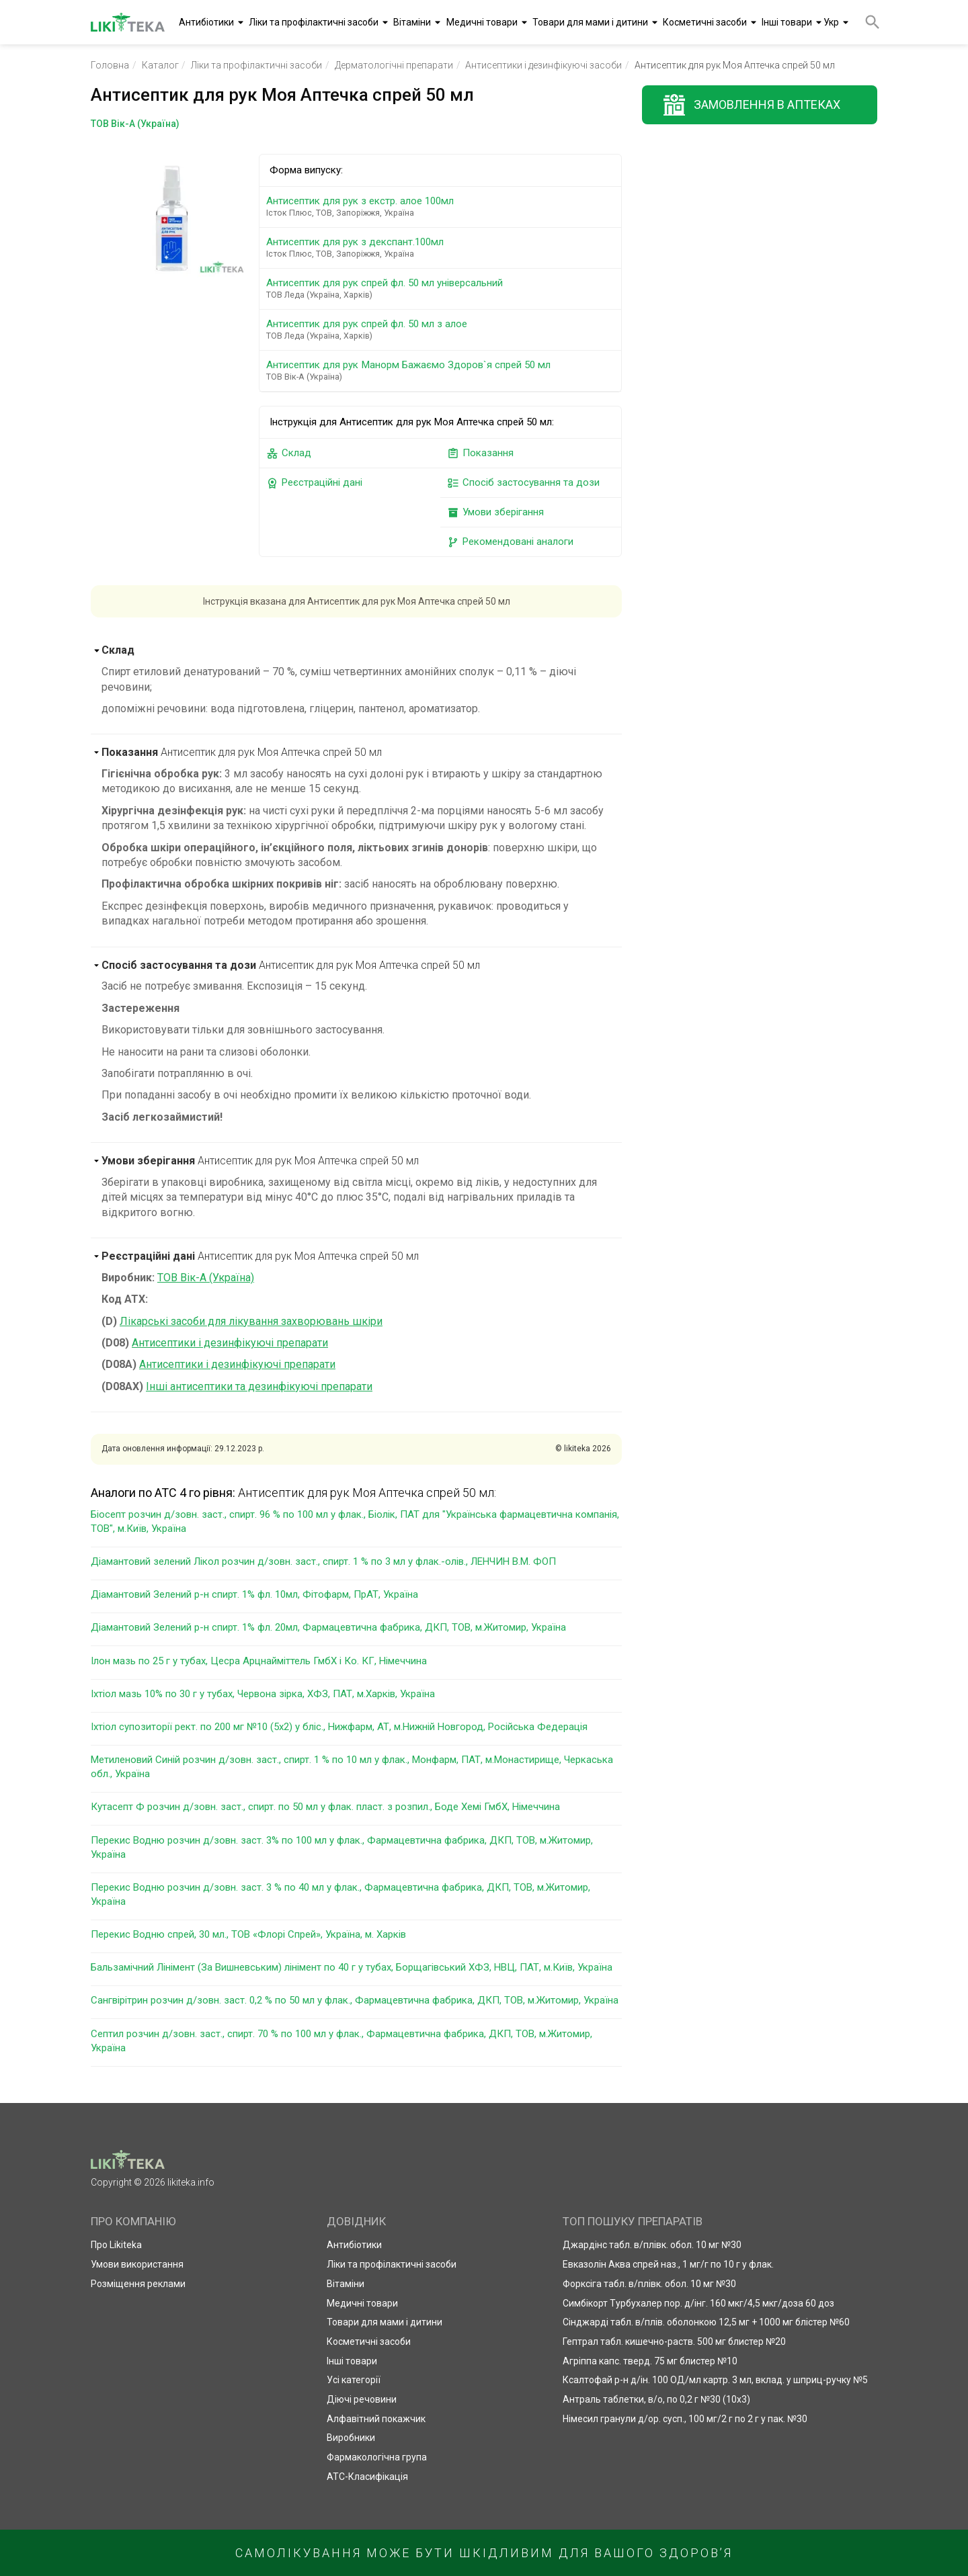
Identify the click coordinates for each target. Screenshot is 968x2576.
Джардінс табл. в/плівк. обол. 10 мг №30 (652, 2244)
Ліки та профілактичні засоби (313, 22)
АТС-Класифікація (367, 2476)
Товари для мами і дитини (590, 22)
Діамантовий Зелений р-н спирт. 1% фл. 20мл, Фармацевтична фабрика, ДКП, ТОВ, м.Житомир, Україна (328, 1627)
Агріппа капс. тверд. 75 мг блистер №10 (650, 2361)
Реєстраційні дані (314, 482)
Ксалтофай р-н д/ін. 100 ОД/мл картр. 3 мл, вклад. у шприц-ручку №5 (715, 2379)
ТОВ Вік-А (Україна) (205, 1277)
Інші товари (787, 22)
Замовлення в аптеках (767, 104)
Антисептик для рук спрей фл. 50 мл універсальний (442, 288)
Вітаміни (412, 22)
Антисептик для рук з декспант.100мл (442, 247)
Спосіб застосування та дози (523, 482)
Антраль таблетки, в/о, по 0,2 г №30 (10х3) (656, 2399)
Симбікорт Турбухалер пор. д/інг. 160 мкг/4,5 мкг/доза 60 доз (698, 2303)
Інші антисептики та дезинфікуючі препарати (259, 1386)
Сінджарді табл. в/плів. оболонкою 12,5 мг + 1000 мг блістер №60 (706, 2322)
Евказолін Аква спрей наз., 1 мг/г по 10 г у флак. (668, 2264)
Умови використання (137, 2264)
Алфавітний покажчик (376, 2418)
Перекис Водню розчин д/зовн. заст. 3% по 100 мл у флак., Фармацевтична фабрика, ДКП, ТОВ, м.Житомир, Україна (342, 1847)
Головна (110, 65)
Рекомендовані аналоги (510, 541)
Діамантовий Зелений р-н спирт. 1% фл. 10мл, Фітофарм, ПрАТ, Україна (254, 1594)
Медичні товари (482, 22)
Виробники (351, 2437)
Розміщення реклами (138, 2283)
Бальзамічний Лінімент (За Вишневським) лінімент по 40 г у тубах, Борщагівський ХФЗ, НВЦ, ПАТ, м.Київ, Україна (351, 1967)
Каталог (160, 65)
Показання (480, 453)
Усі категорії (353, 2379)
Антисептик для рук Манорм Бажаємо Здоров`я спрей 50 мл (442, 370)
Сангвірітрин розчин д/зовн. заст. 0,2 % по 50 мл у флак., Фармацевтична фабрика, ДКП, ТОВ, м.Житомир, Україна (354, 2000)
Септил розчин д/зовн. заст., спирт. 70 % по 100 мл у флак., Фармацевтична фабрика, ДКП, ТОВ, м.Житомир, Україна (341, 2041)
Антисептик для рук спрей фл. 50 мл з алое (442, 329)
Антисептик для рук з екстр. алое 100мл (442, 206)
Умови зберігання (495, 512)
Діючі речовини (362, 2399)
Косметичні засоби (705, 22)
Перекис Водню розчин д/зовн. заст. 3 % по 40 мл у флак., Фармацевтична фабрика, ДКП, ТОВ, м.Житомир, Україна (340, 1894)
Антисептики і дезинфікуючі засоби (543, 65)
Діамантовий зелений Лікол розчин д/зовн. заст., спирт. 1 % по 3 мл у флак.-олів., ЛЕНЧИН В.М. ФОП (323, 1561)
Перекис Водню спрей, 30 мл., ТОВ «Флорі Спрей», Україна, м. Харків (248, 1934)
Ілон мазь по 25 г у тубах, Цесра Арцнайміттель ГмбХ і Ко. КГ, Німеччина (259, 1661)
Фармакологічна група (377, 2457)
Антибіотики (206, 22)
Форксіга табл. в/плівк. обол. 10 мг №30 (649, 2283)
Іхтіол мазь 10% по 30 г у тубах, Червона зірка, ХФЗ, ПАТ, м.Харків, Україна (263, 1694)
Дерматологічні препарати (394, 65)
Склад (288, 453)
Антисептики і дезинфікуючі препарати (230, 1342)
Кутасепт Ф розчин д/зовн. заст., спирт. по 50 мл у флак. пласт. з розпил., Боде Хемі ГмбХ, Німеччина (325, 1807)
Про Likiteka (116, 2244)
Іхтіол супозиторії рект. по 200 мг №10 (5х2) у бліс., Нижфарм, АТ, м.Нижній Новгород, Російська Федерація (339, 1727)
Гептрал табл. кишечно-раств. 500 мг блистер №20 (674, 2341)
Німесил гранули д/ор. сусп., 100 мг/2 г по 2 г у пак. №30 (685, 2418)
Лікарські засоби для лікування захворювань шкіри (251, 1321)
